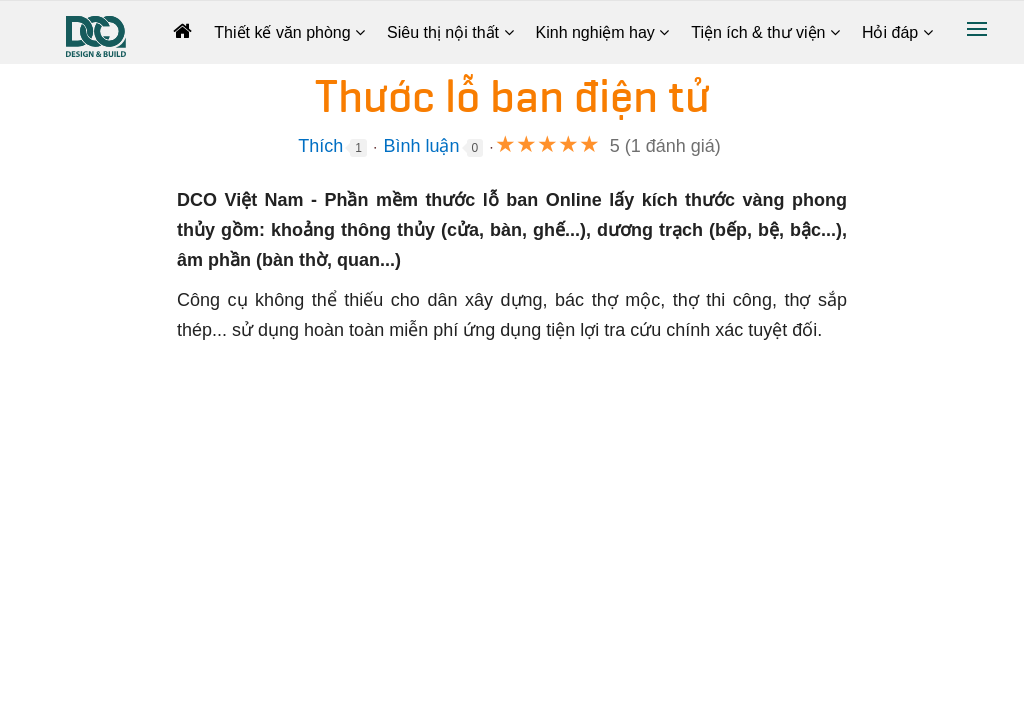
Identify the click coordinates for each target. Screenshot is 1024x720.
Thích (320, 146)
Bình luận (421, 146)
